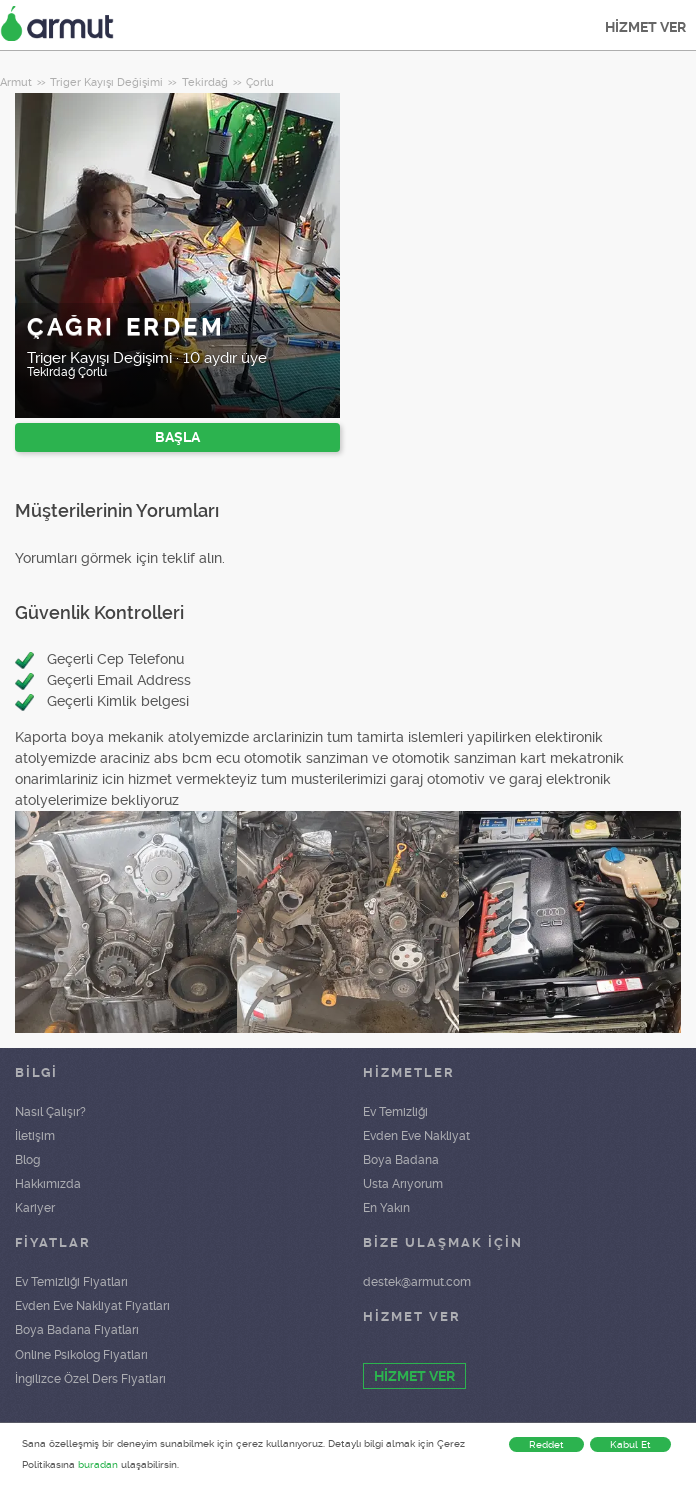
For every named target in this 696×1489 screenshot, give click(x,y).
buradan (98, 1464)
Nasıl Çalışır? (50, 1112)
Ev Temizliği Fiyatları (71, 1282)
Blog (27, 1160)
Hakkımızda (48, 1184)
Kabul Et (630, 1444)
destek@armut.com (417, 1282)
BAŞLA (177, 437)
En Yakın (386, 1208)
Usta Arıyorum (403, 1184)
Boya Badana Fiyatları (77, 1330)
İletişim (35, 1136)
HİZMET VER (645, 27)
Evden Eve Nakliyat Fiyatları (92, 1306)
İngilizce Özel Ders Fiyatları (90, 1379)
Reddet (546, 1444)
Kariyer (35, 1208)
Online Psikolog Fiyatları (81, 1355)
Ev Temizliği (395, 1112)
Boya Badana (401, 1160)
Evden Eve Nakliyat (416, 1136)
